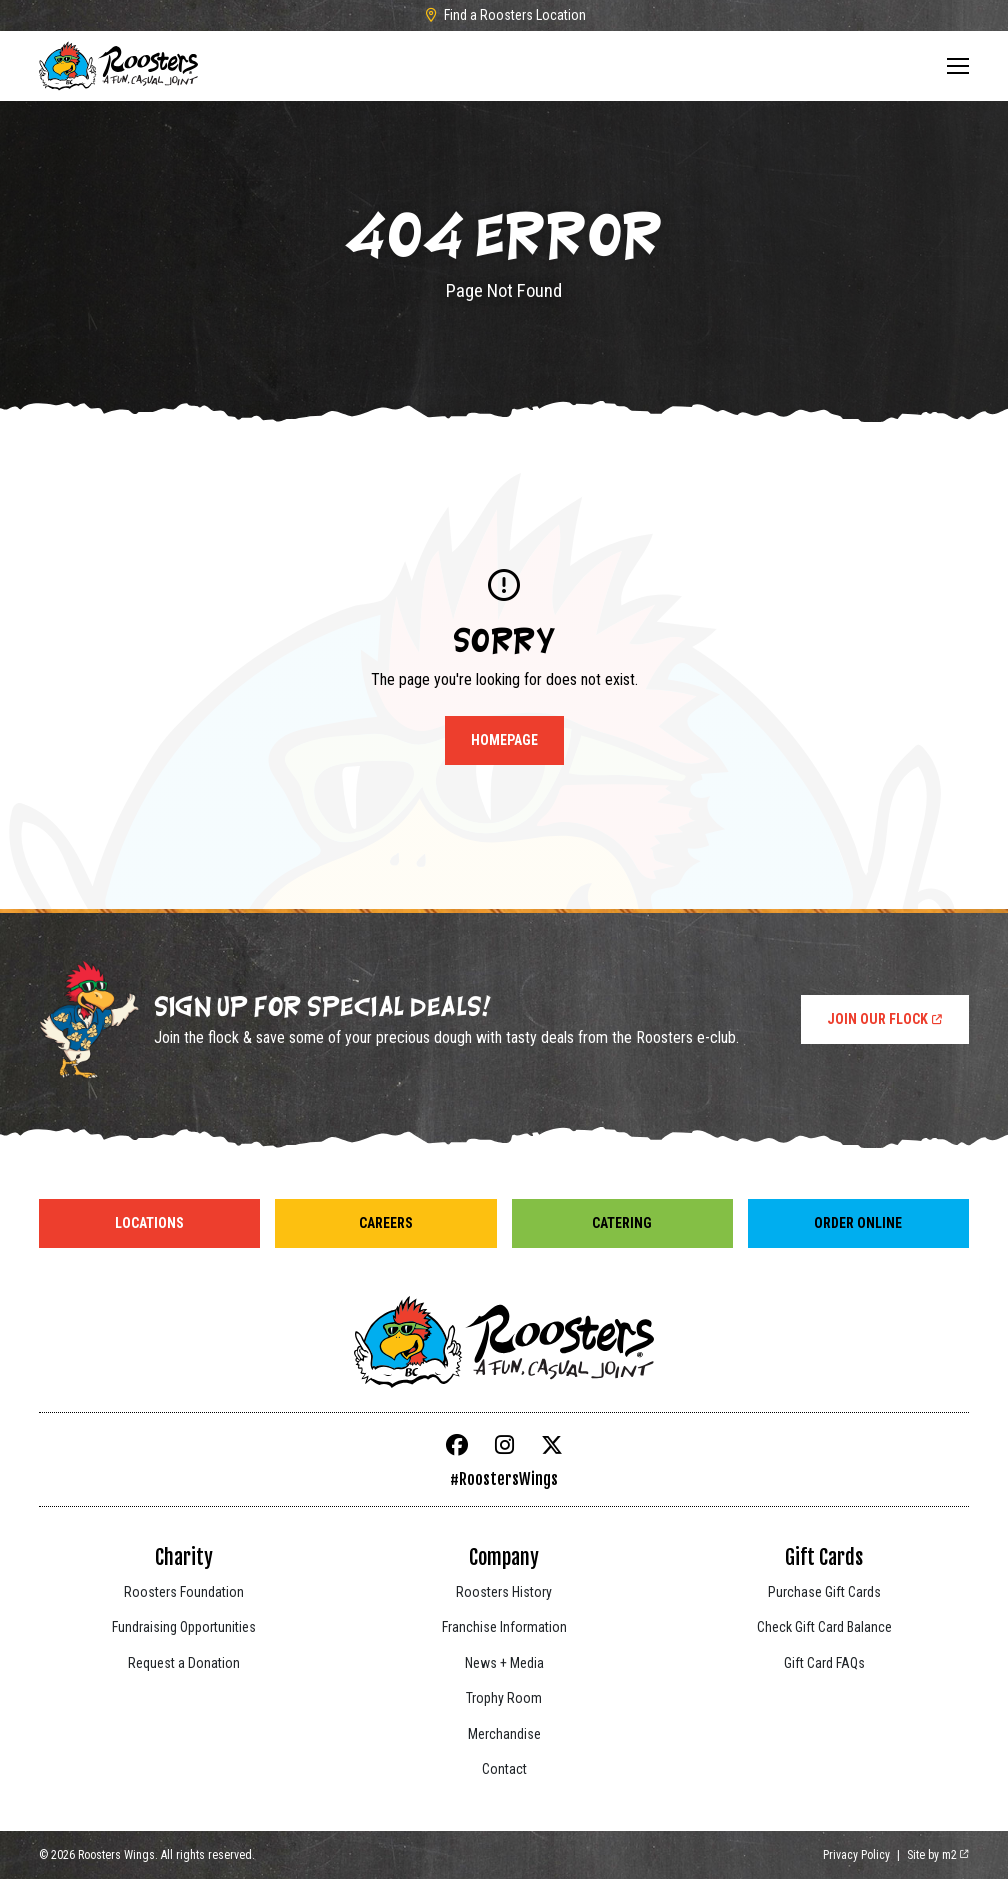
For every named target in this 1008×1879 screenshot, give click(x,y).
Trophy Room (504, 1698)
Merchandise (504, 1734)
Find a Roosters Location (504, 15)
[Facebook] (457, 1445)
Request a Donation (184, 1663)
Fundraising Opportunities (184, 1627)
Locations (149, 1223)
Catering (622, 1223)
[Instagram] (504, 1445)
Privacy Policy (856, 1855)
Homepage (504, 740)
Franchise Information (504, 1627)
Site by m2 (938, 1855)
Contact (504, 1769)
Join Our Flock (885, 1019)
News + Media (504, 1663)
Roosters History (504, 1592)
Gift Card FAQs (824, 1663)
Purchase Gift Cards (824, 1592)
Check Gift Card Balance (824, 1627)
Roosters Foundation (184, 1592)
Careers (386, 1223)
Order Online (858, 1223)
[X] (552, 1445)
